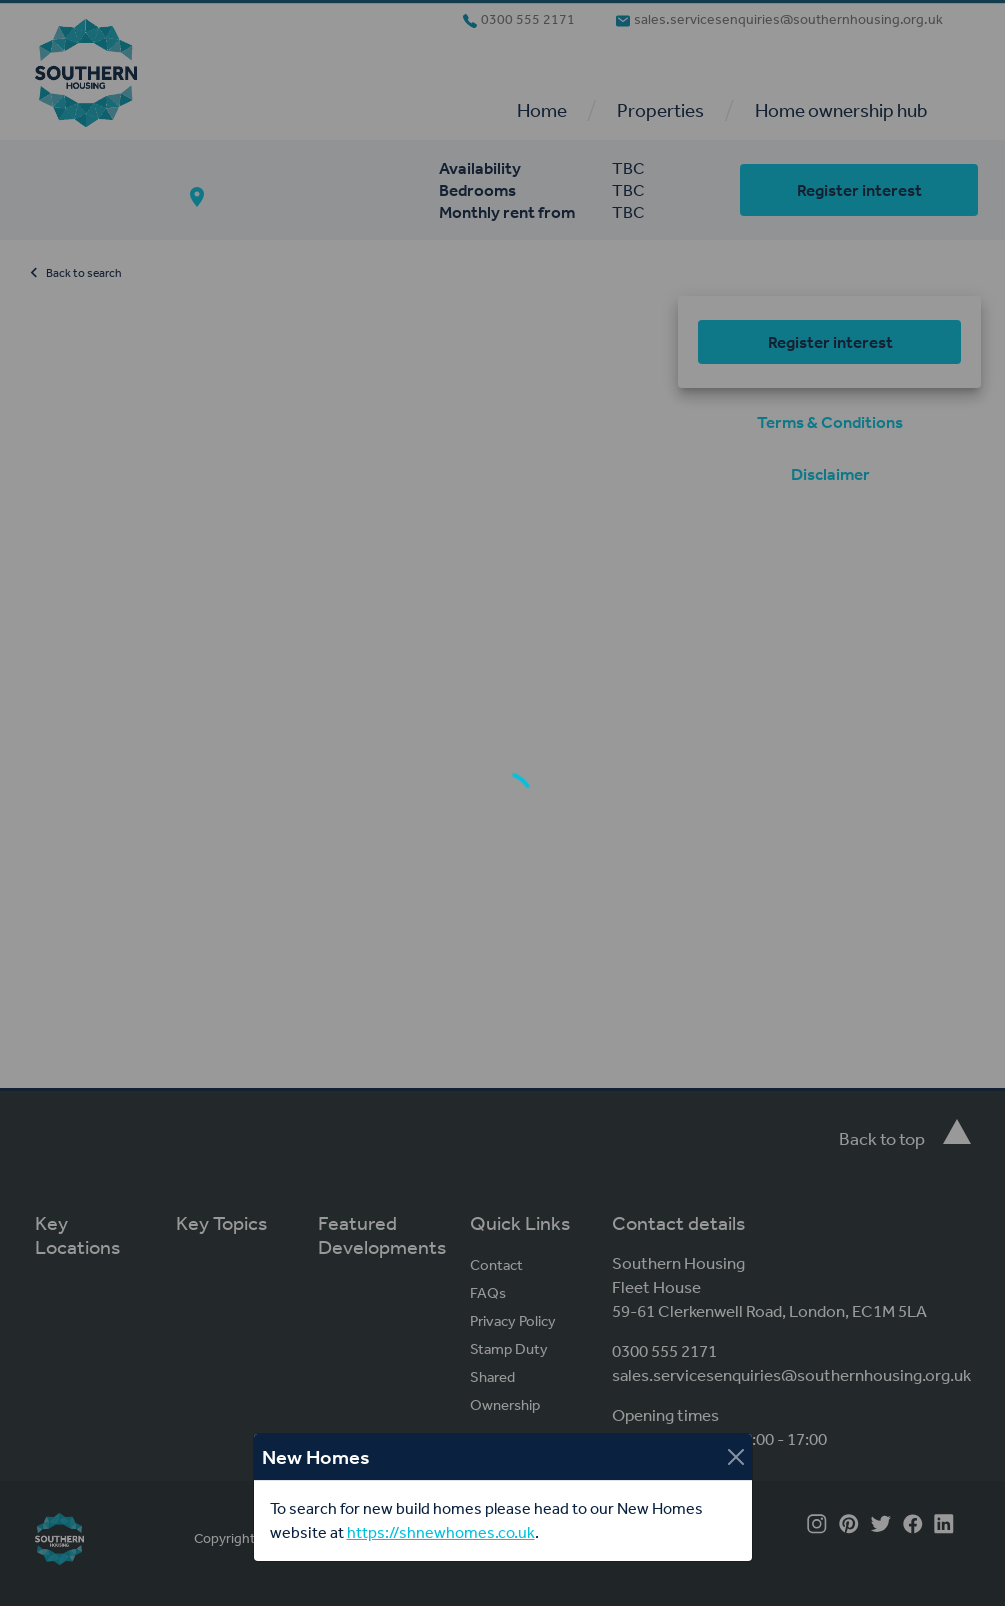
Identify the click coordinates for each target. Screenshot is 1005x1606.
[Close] (736, 1457)
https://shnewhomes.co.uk (441, 1532)
